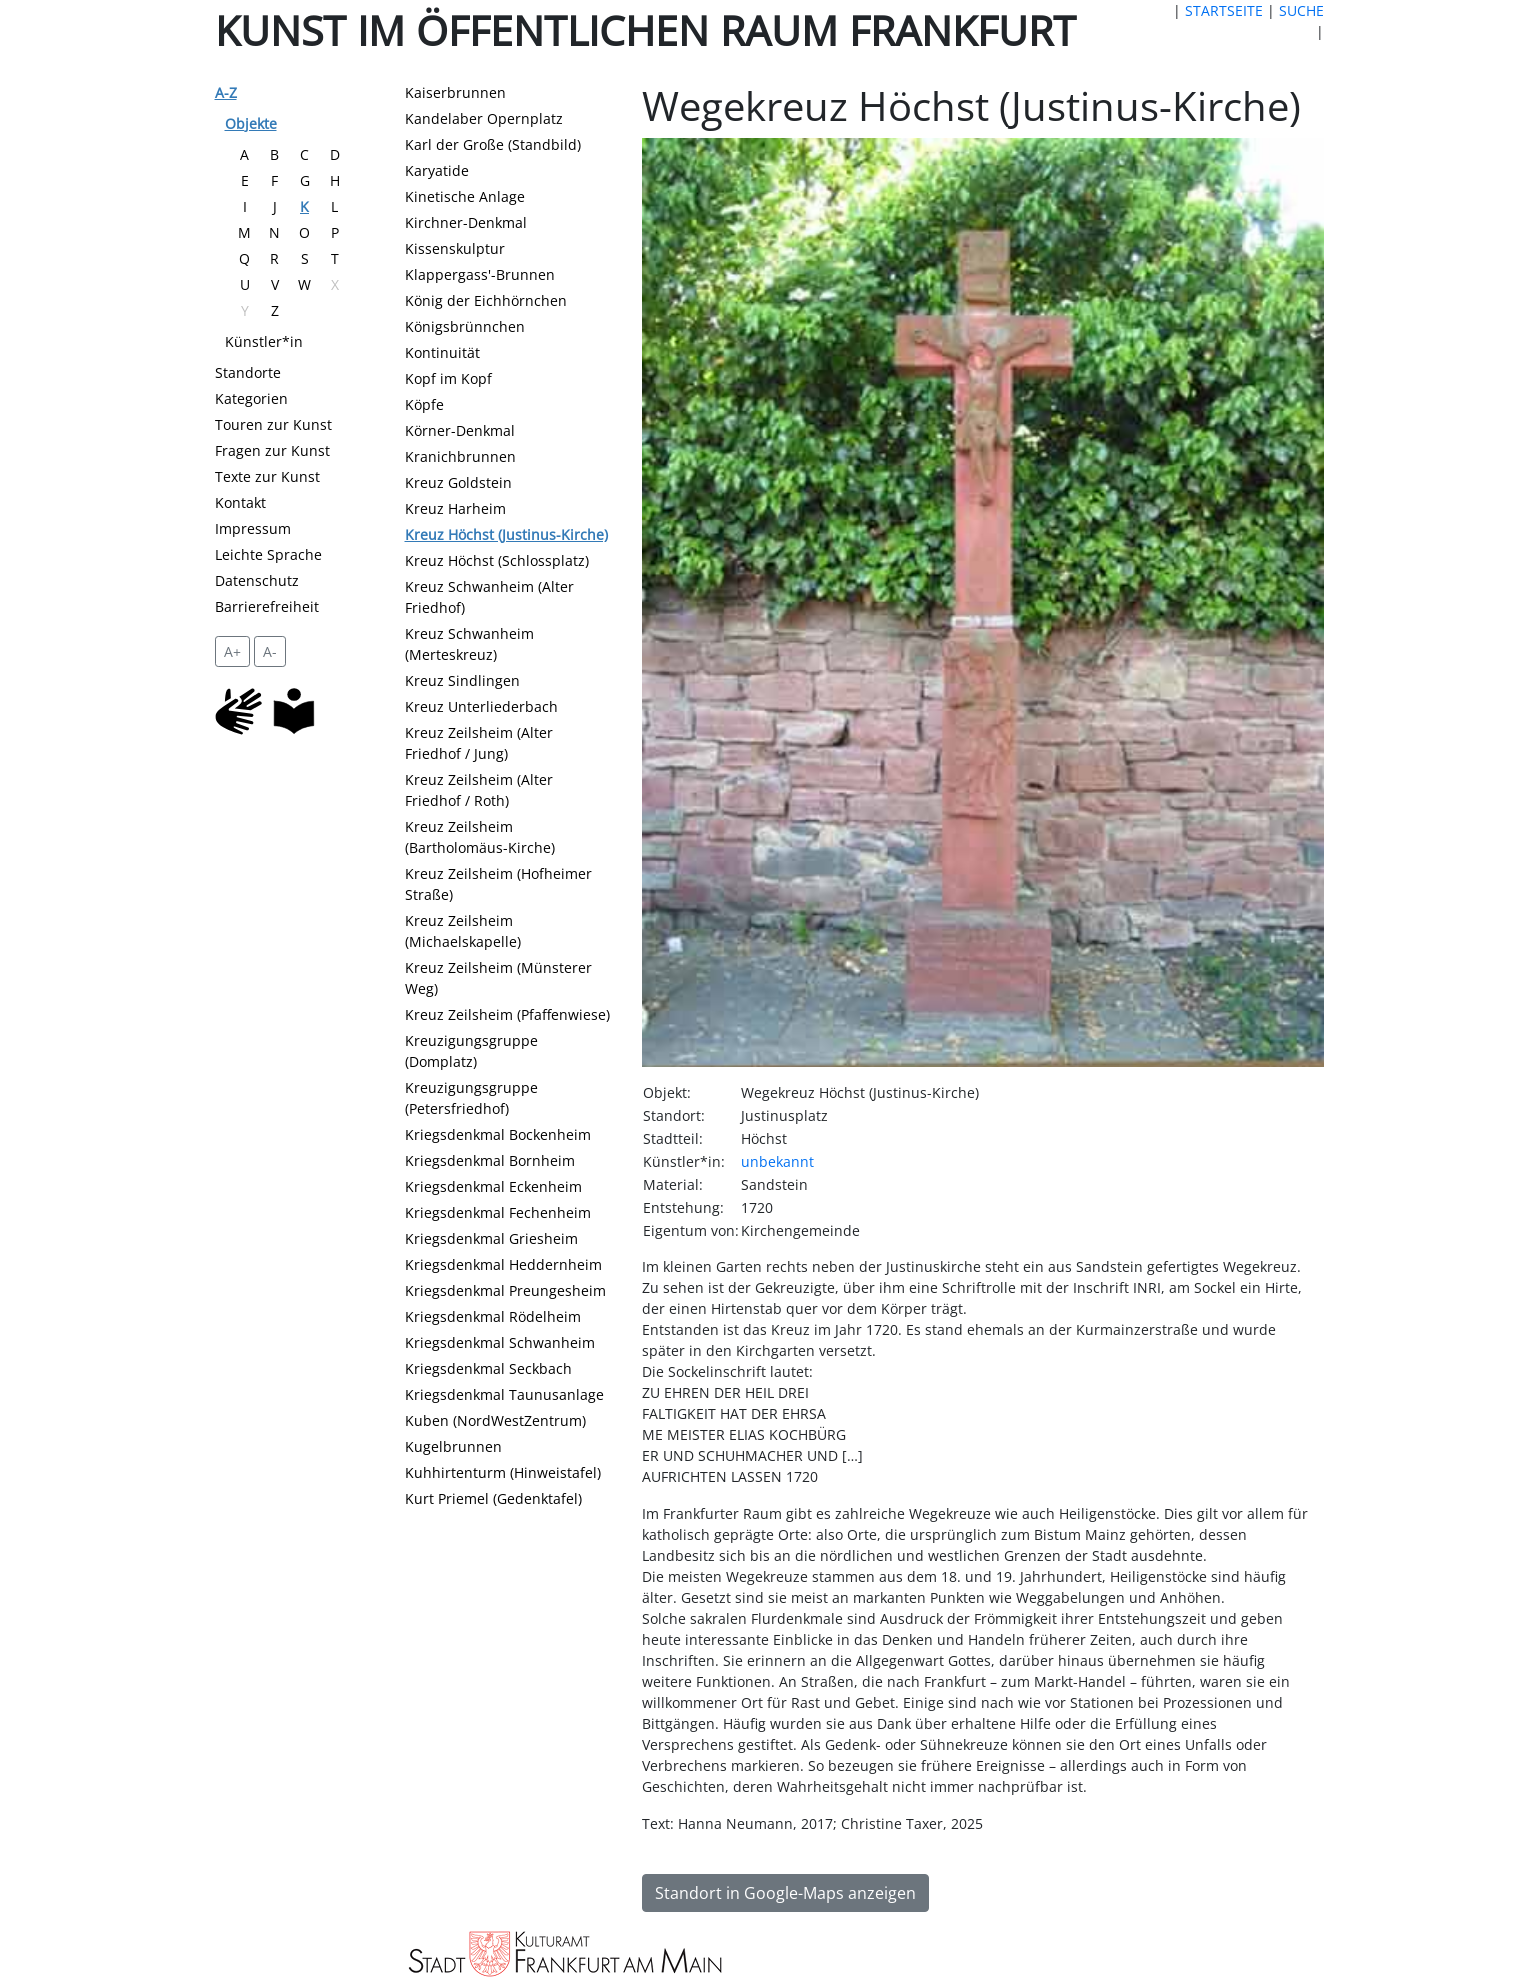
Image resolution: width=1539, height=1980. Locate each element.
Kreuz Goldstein (458, 482)
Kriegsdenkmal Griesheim (491, 1238)
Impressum (253, 528)
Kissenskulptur (455, 248)
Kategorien (251, 398)
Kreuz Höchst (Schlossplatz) (497, 560)
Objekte (251, 123)
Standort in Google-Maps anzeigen (785, 1893)
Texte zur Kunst (267, 476)
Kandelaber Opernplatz (484, 118)
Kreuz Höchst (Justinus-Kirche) (506, 534)
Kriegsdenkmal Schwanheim (500, 1342)
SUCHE (1301, 10)
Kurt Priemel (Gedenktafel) (493, 1498)
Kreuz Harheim (455, 508)
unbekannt (777, 1161)
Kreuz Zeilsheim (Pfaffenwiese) (507, 1014)
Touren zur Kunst (273, 424)
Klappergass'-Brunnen (480, 274)
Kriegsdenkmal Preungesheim (505, 1290)
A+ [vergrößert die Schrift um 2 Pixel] (232, 651)
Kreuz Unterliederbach (481, 706)
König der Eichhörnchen (486, 300)
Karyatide (437, 170)
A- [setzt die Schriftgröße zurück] (270, 651)
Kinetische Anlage (465, 196)
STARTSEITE (1224, 10)
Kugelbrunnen (453, 1446)
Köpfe (424, 404)
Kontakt (240, 502)
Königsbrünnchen (465, 326)
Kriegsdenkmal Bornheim (490, 1160)
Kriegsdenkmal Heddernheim (503, 1264)
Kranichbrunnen (460, 456)
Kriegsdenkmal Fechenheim (498, 1212)
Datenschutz (257, 580)
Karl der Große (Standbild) (493, 144)
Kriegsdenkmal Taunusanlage (504, 1394)
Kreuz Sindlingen (462, 680)
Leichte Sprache (268, 554)
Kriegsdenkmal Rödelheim (493, 1316)
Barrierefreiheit (267, 606)
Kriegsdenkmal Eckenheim (493, 1186)
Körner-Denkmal (460, 430)
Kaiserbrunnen (455, 92)
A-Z (226, 92)
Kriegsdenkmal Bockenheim (498, 1134)
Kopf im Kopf (448, 378)
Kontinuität (442, 352)
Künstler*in (264, 341)
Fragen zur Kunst (272, 450)
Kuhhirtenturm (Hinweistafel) (503, 1472)
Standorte (248, 372)
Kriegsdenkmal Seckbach (488, 1368)
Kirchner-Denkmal (466, 222)
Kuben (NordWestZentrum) (495, 1420)
